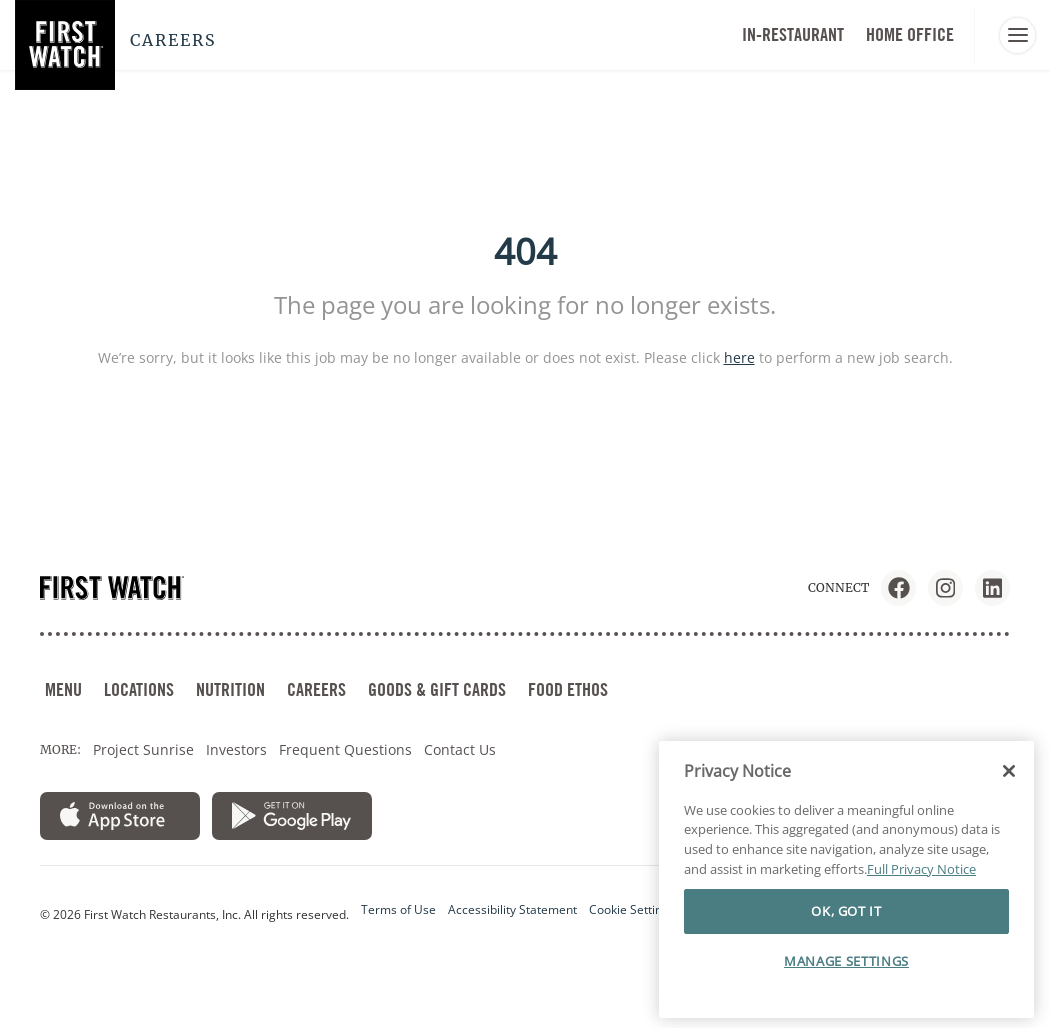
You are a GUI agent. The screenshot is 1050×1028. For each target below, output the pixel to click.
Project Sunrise (143, 749)
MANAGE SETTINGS (846, 961)
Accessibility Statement (512, 909)
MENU (63, 689)
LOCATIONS (139, 689)
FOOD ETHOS (568, 689)
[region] (846, 880)
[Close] (1009, 771)
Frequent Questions (345, 749)
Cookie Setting (629, 909)
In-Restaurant (793, 34)
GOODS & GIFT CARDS (437, 689)
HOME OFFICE (910, 34)
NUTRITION (230, 689)
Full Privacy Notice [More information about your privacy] (921, 869)
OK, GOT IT (846, 911)
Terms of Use (398, 909)
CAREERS (316, 689)
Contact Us (460, 749)
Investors (236, 749)
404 (525, 251)
